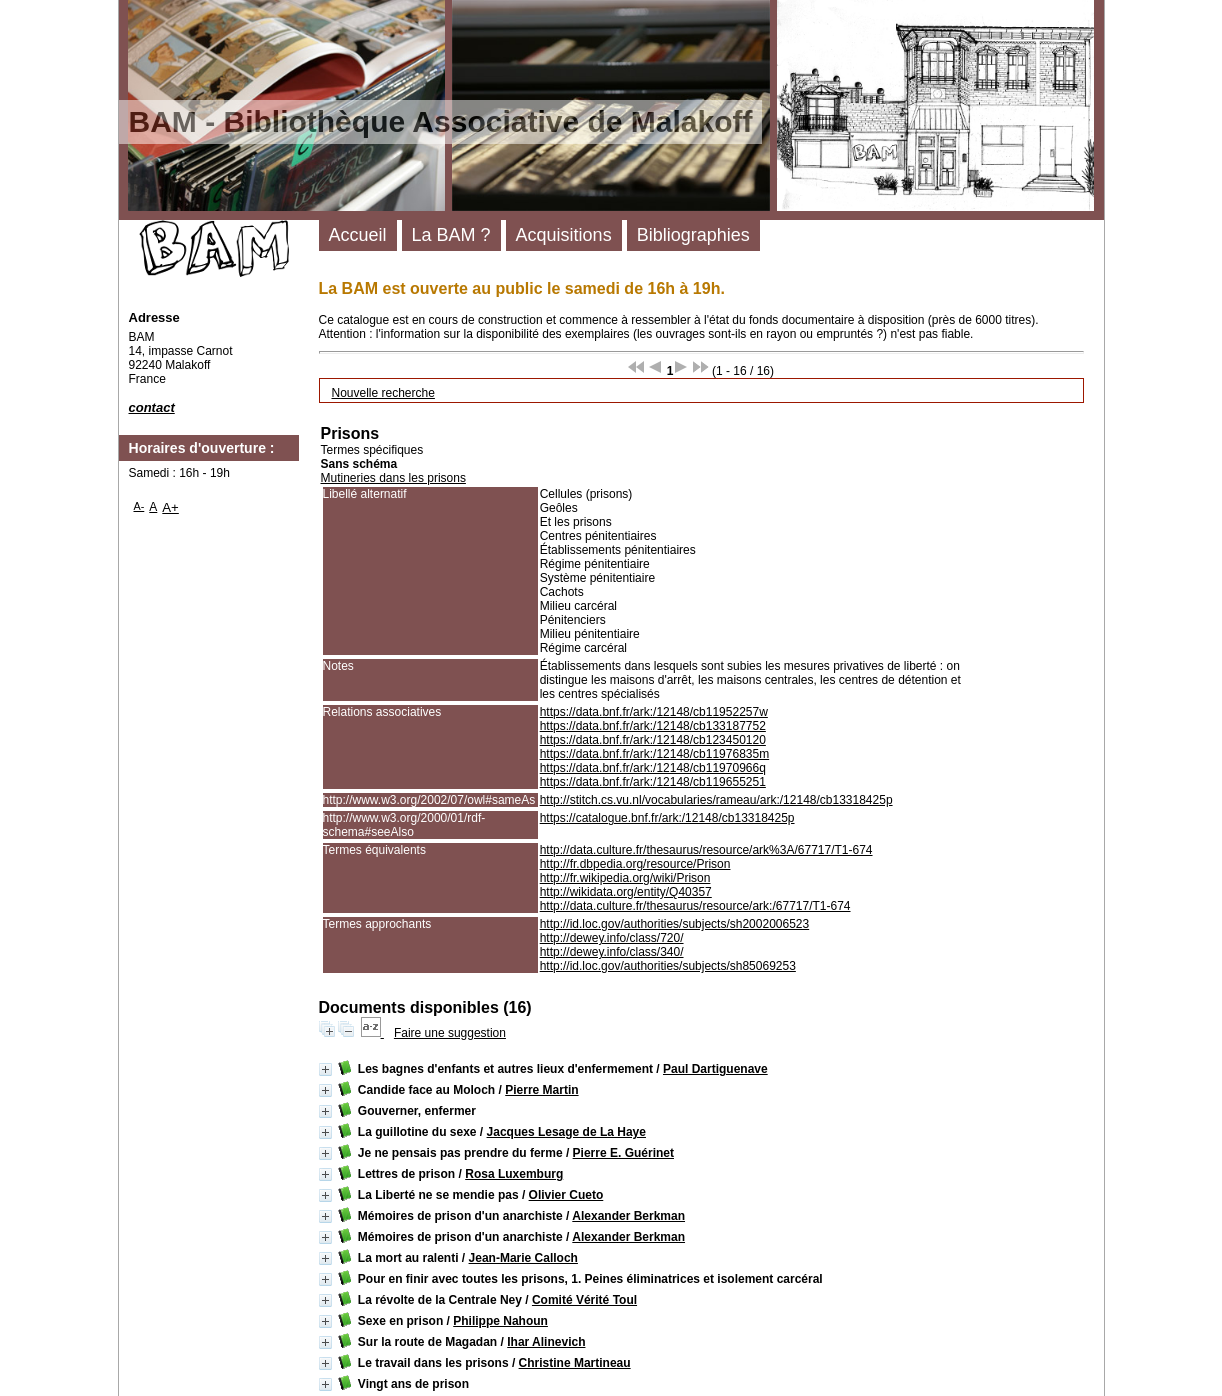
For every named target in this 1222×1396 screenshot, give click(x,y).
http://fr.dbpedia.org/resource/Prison (635, 864)
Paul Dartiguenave (715, 1069)
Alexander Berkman (628, 1216)
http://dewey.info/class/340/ (612, 952)
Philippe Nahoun (500, 1321)
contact (152, 407)
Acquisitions (564, 235)
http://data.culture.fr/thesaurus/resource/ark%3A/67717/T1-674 (706, 850)
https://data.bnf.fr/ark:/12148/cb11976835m (655, 754)
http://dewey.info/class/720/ (612, 938)
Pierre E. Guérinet (623, 1153)
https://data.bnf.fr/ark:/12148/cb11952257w (654, 712)
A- (139, 506)
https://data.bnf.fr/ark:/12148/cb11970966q (653, 768)
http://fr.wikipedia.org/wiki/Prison (625, 878)
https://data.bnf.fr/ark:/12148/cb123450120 (653, 740)
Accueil (358, 235)
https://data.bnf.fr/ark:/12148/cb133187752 (653, 726)
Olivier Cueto (566, 1195)
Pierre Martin (541, 1090)
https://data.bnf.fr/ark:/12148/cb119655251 (653, 782)
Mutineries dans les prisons (393, 478)
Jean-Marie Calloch (523, 1258)
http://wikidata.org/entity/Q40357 (626, 892)
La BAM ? (451, 235)
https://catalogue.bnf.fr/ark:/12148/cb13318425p (667, 818)
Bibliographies (693, 235)
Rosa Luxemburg (514, 1174)
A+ (170, 507)
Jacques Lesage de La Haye (566, 1132)
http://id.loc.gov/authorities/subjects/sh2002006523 (675, 924)
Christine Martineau (575, 1363)
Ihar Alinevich (546, 1342)
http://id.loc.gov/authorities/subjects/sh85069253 (668, 966)
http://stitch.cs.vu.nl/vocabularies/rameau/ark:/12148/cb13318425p (716, 800)
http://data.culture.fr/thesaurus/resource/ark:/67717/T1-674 (695, 906)
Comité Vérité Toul (584, 1300)
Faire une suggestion (450, 1033)
